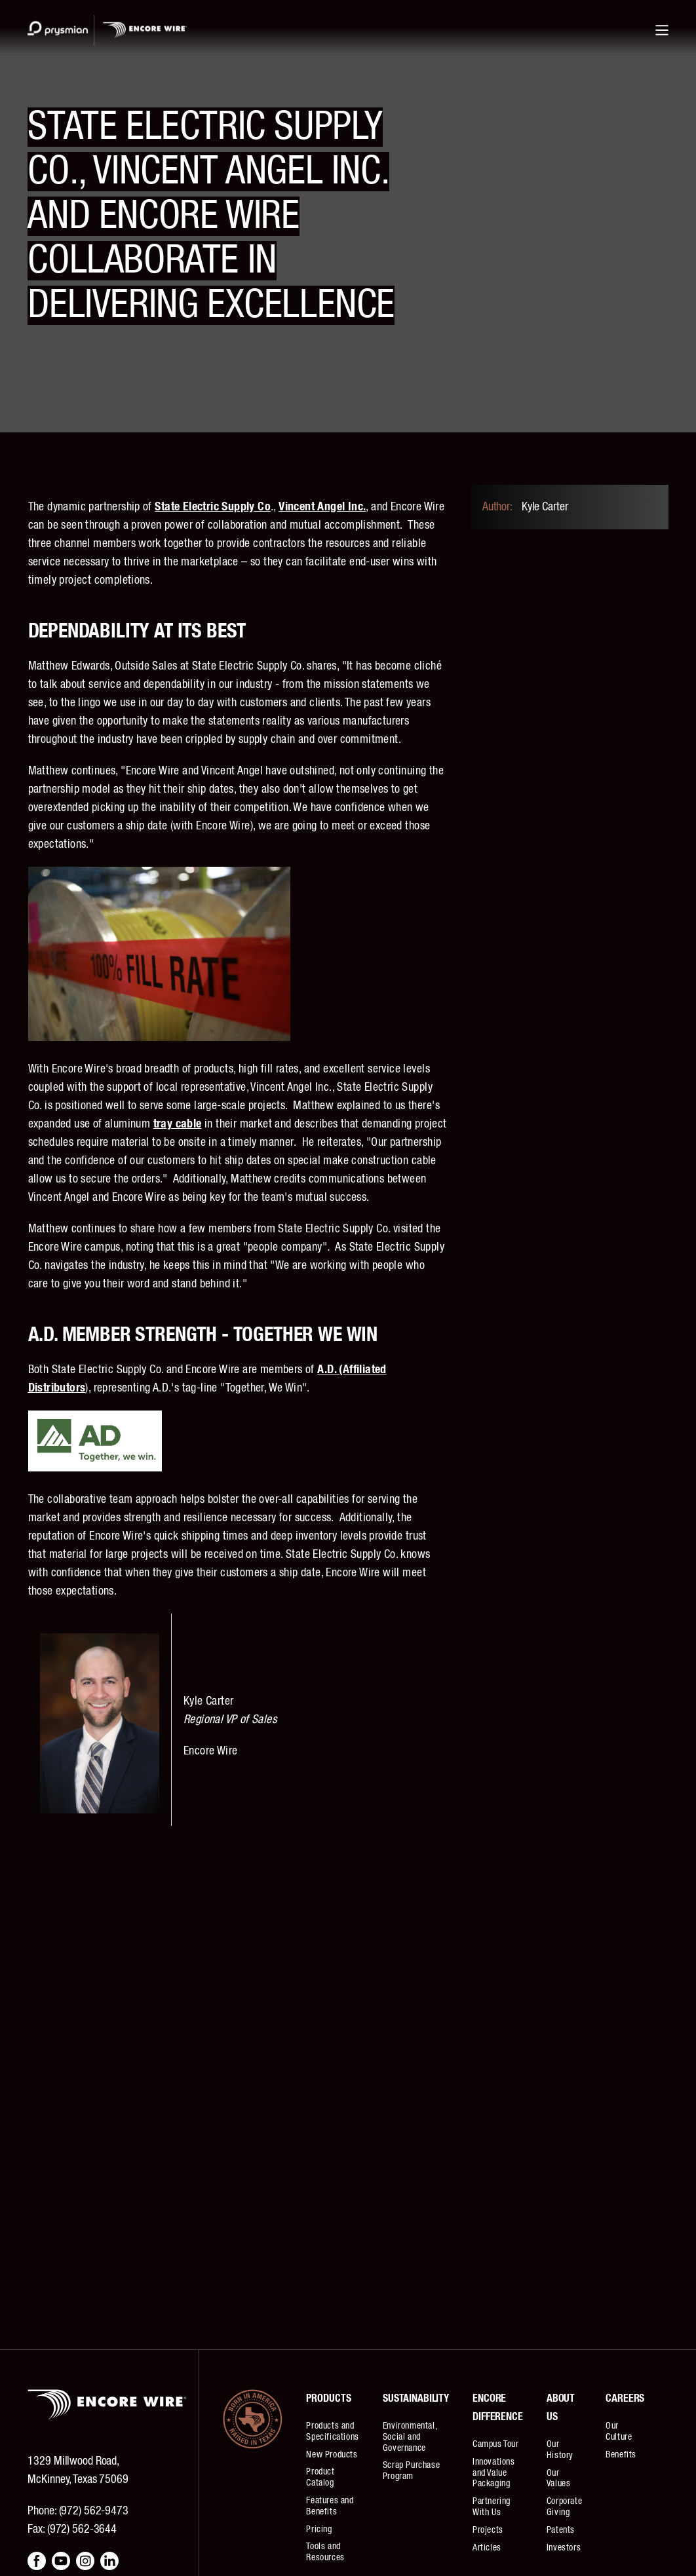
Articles (487, 2547)
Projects (488, 2530)
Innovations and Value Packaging (494, 2473)
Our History (560, 2450)
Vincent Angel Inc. (322, 507)
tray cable (177, 1124)
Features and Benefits (329, 2506)
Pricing (319, 2529)
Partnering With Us (492, 2507)
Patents (561, 2530)
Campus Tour (496, 2444)
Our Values (559, 2479)
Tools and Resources (325, 2552)
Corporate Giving (564, 2507)
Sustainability (416, 2398)
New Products (331, 2454)
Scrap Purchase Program (411, 2471)
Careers (625, 2398)
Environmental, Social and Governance (409, 2437)
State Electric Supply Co (213, 507)
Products (328, 2398)
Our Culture (619, 2431)
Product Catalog (320, 2477)
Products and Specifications (332, 2431)
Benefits (621, 2454)
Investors (564, 2547)
